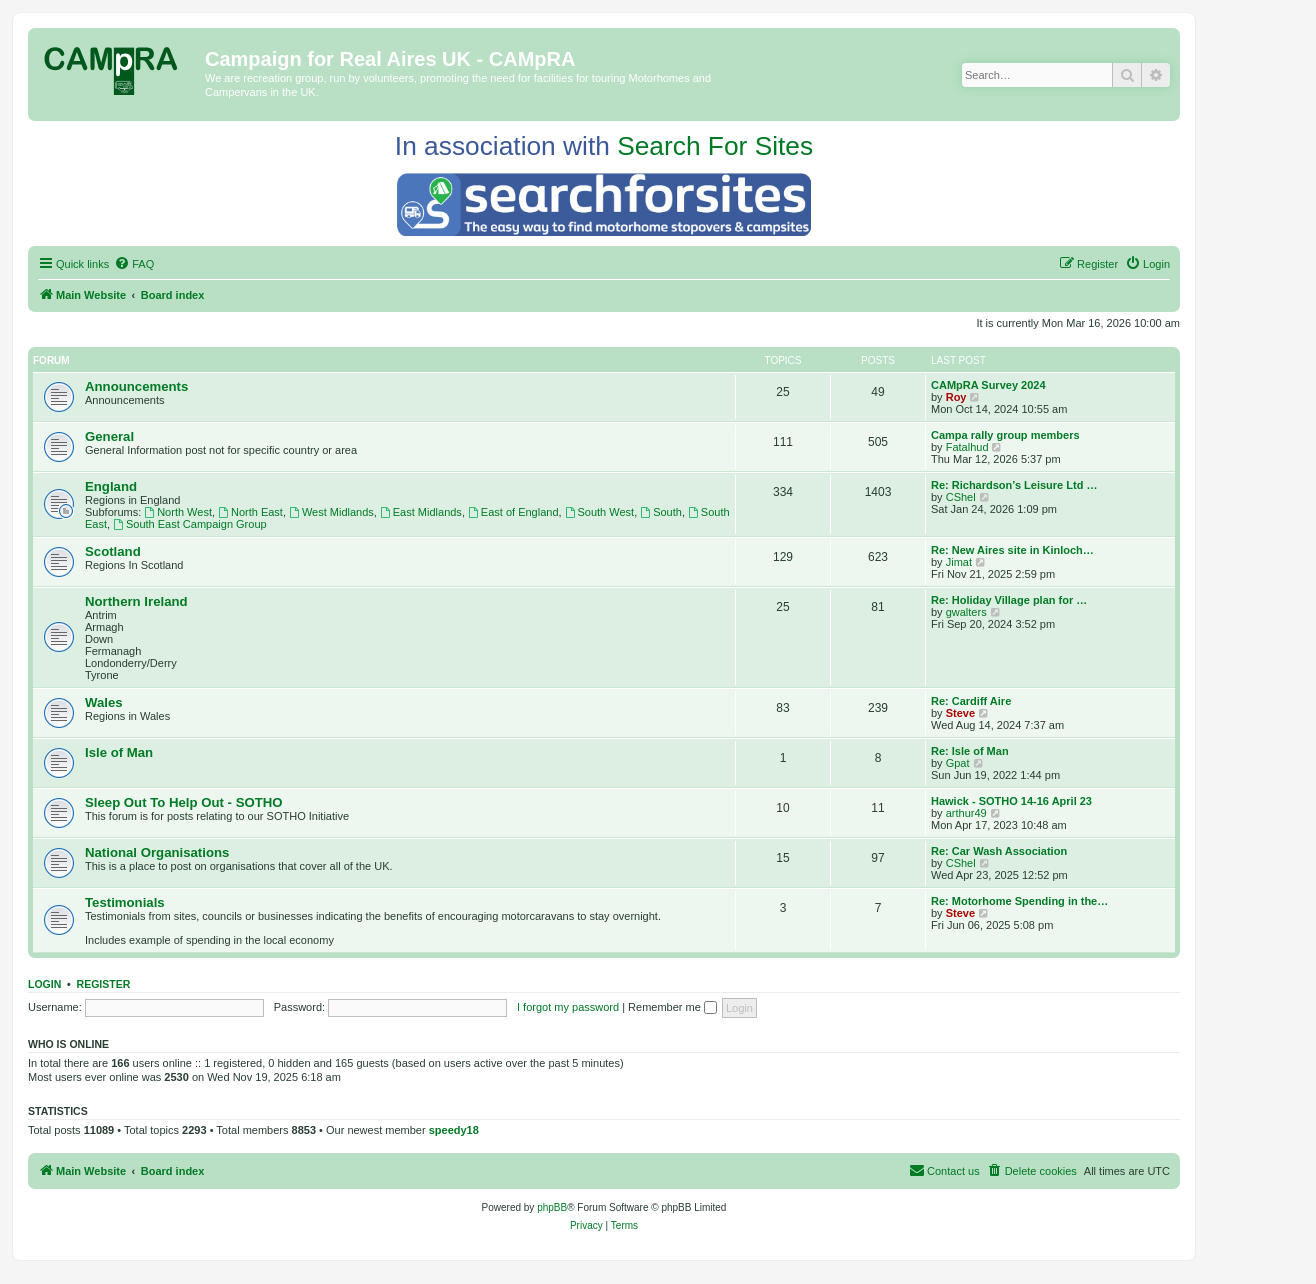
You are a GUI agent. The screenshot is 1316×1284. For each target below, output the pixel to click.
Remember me (672, 1007)
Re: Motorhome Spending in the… (1019, 901)
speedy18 (454, 1130)
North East (250, 512)
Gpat (958, 763)
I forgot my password (568, 1007)
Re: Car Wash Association (999, 851)
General (109, 436)
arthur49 (966, 813)
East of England (513, 512)
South (661, 512)
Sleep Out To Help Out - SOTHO (184, 802)
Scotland (113, 551)
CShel (961, 497)
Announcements (136, 386)
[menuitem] (134, 264)
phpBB (552, 1207)
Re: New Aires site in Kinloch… (1012, 550)
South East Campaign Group (189, 524)
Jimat (959, 562)
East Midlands (421, 512)
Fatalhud (967, 447)
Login (44, 984)
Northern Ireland (136, 601)
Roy (956, 397)
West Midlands (331, 512)
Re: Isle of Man (970, 751)
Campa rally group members (1005, 435)
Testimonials (125, 902)
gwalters (966, 612)
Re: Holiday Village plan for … (1009, 600)
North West (178, 512)
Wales (104, 702)
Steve (960, 713)
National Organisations (157, 852)
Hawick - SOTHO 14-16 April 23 (1011, 801)
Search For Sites (715, 146)
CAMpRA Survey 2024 (988, 385)
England (111, 486)
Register (104, 984)
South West (600, 512)
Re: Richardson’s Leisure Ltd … (1014, 485)
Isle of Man (119, 752)
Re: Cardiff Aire (971, 701)
